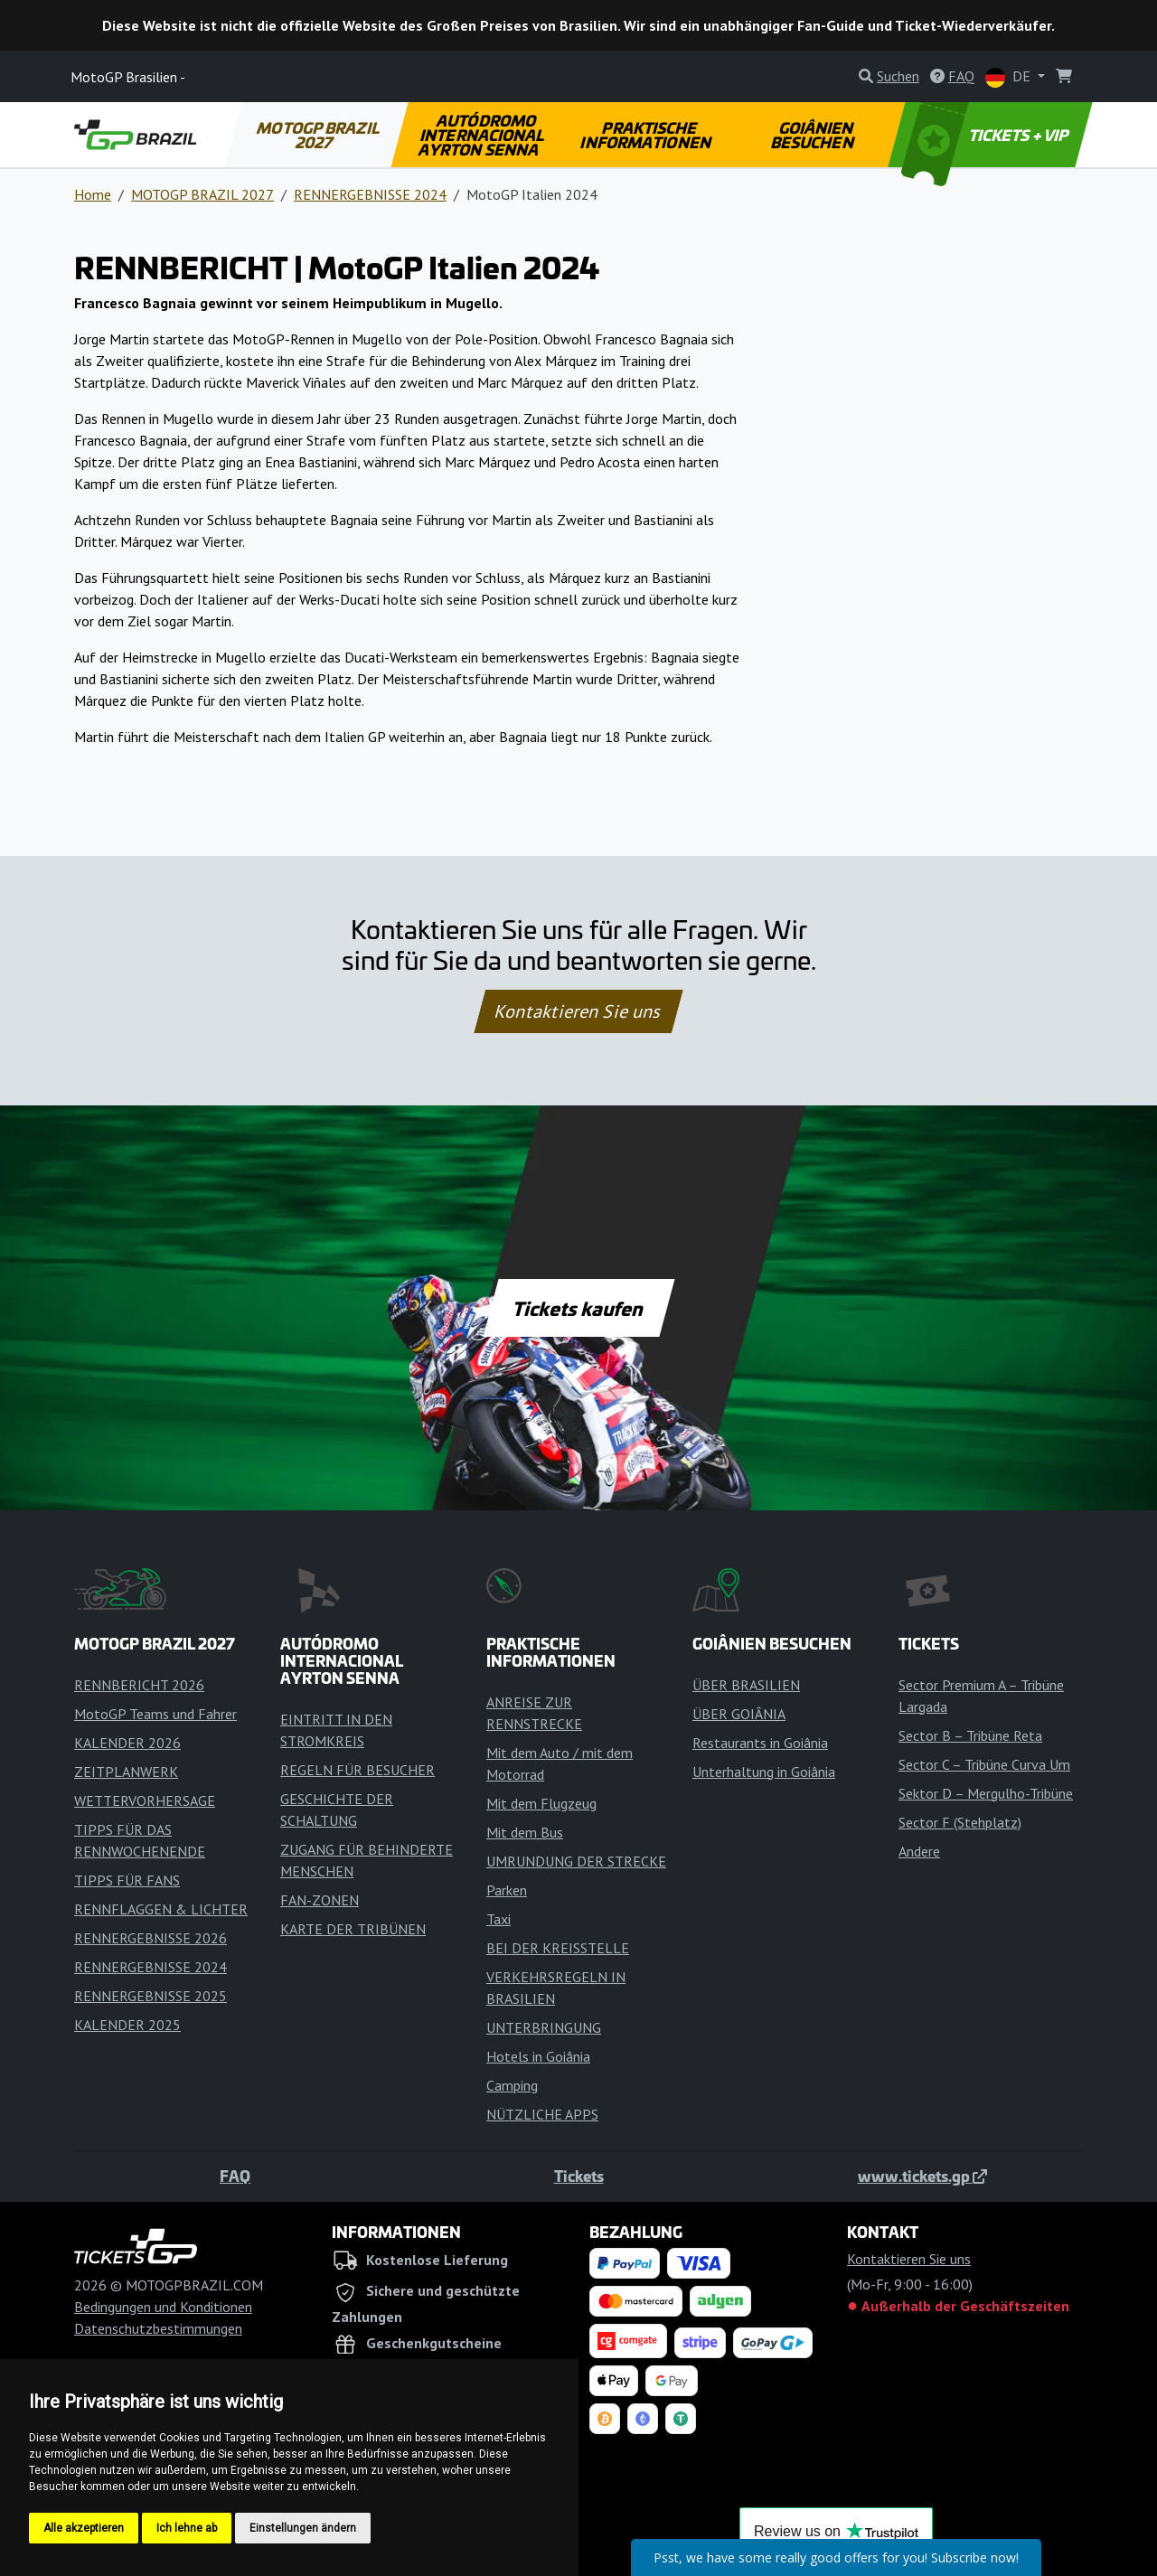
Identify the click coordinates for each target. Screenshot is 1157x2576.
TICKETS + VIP (986, 134)
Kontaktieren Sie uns (579, 1011)
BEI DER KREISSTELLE (557, 1948)
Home (92, 194)
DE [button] (1009, 77)
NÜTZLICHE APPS (542, 2114)
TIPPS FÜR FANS (127, 1880)
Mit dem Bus (524, 1832)
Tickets (579, 2175)
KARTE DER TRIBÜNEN (353, 1929)
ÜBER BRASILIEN (746, 1685)
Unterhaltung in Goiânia (763, 1772)
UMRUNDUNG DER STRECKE (576, 1861)
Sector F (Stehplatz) (959, 1822)
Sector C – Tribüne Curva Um (984, 1764)
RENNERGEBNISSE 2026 (150, 1938)
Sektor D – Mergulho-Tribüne (985, 1793)
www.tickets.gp (922, 2175)
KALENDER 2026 (127, 1743)
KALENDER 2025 (127, 2025)
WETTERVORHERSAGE (144, 1800)
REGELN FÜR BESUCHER (357, 1770)
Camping (512, 2085)
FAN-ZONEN (319, 1900)
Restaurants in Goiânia (760, 1743)
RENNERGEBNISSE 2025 (150, 1996)
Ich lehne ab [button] (186, 2528)
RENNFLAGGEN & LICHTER (161, 1909)
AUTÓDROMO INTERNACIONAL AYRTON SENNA (482, 134)
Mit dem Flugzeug (541, 1803)
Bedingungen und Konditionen (163, 2307)
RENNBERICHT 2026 (139, 1685)
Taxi (498, 1919)
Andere (919, 1851)
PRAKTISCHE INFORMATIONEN (646, 135)
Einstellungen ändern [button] (302, 2528)
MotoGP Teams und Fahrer (155, 1714)
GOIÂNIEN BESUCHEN (812, 135)
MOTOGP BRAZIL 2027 (319, 135)
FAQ (235, 2175)
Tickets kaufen (578, 1307)
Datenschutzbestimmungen (158, 2328)
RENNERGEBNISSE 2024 (370, 194)
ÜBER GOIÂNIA (738, 1714)
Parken (506, 1890)
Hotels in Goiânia (538, 2056)
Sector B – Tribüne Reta (970, 1735)
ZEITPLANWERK (126, 1772)
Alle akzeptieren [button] (83, 2528)
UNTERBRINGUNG (543, 2027)
